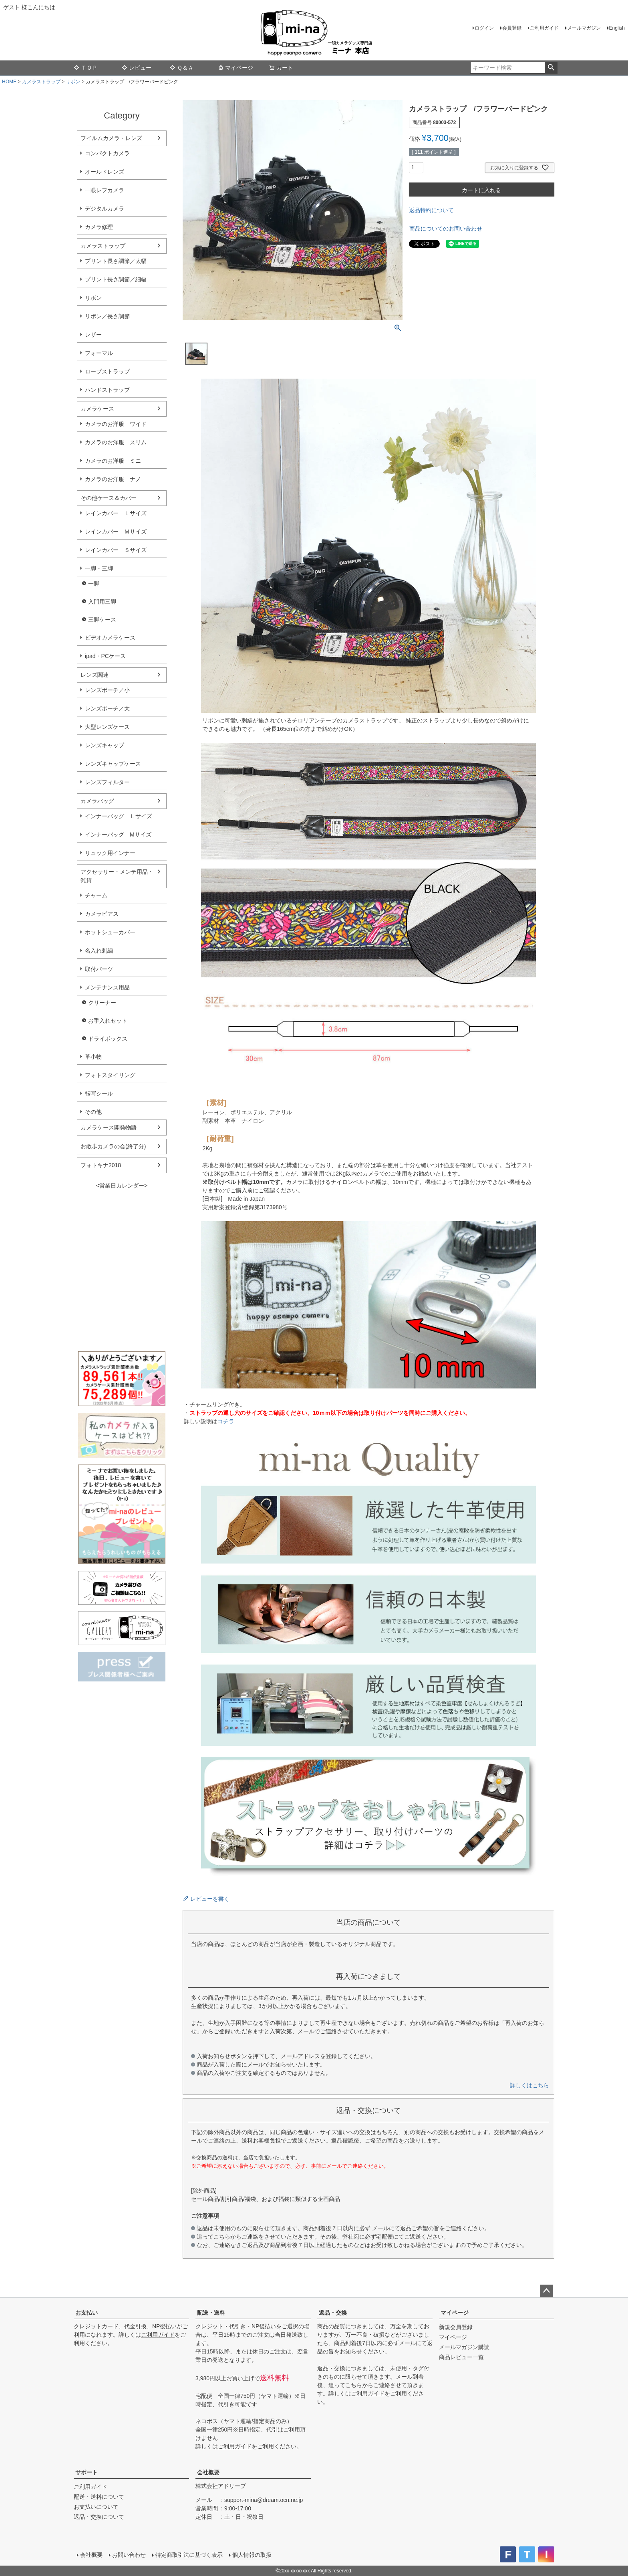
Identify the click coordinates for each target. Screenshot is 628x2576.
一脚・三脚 (99, 568)
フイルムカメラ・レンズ (111, 138)
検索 (551, 67)
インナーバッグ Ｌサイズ (118, 816)
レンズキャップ (104, 745)
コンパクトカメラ (107, 153)
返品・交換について (99, 2517)
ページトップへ (546, 2291)
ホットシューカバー (110, 932)
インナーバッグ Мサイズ (118, 834)
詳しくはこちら (529, 2085)
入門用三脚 (102, 601)
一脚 (93, 583)
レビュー (136, 67)
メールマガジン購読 (464, 2347)
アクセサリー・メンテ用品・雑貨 (117, 876)
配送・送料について (99, 2497)
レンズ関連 (95, 675)
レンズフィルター (107, 782)
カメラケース (97, 408)
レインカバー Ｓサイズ (116, 550)
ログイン (484, 28)
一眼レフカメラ (104, 190)
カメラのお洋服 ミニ (113, 460)
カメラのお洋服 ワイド (116, 424)
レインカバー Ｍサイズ (116, 531)
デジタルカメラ (104, 208)
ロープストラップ (107, 371)
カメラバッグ (97, 801)
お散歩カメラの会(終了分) (113, 1146)
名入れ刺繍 (99, 950)
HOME (9, 81)
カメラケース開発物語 (109, 1127)
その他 (93, 1112)
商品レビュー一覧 (461, 2357)
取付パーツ (99, 969)
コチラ (225, 1421)
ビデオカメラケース (110, 637)
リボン (73, 81)
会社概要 (208, 2472)
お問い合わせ (129, 2555)
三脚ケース (102, 619)
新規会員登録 (456, 2327)
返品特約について (431, 210)
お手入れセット (107, 1020)
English (617, 28)
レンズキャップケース (113, 763)
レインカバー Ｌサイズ (116, 513)
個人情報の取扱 (252, 2555)
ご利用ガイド (544, 28)
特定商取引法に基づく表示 (189, 2555)
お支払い (86, 2312)
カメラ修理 (99, 227)
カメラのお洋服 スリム (116, 442)
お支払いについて (96, 2507)
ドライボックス (107, 1038)
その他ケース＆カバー (109, 498)
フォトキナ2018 (101, 1165)
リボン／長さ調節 (107, 316)
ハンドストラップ (107, 390)
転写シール (99, 1093)
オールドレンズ (104, 172)
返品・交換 (333, 2312)
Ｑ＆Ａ (181, 67)
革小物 (93, 1056)
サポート (86, 2472)
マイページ (235, 67)
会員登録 (511, 28)
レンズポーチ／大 (107, 708)
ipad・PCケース (105, 656)
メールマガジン (584, 28)
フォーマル (99, 353)
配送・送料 (211, 2312)
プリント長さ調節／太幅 (116, 261)
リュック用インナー (110, 853)
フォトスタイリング (110, 1075)
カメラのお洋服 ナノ (113, 479)
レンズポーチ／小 (107, 690)
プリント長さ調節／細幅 (116, 279)
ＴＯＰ (86, 67)
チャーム (96, 895)
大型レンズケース (107, 727)
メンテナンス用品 (107, 987)
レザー (93, 334)
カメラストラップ (41, 81)
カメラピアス (102, 914)
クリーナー (102, 1002)
